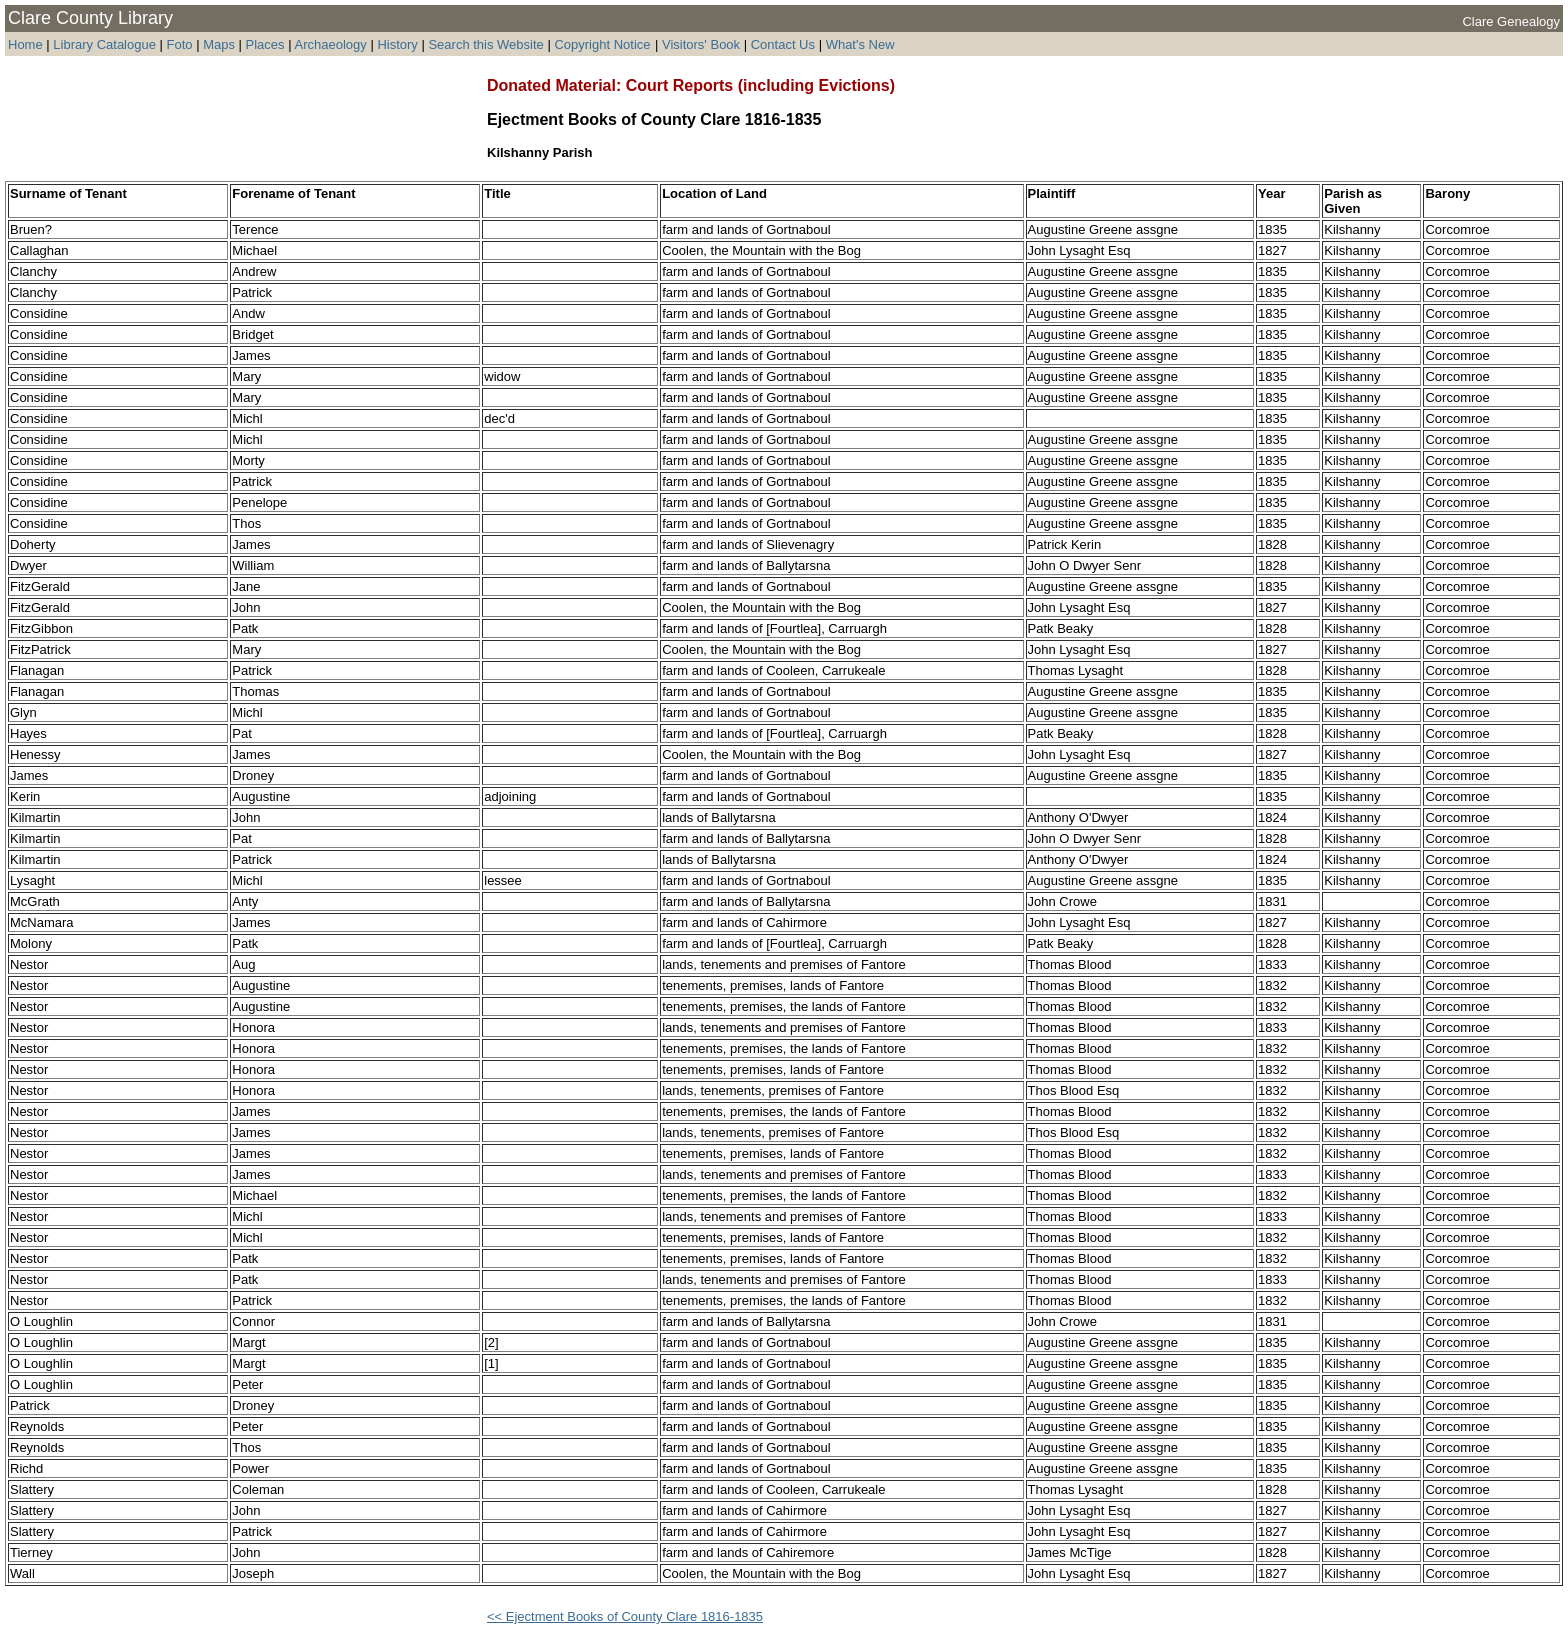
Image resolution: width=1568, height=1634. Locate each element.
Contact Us (783, 44)
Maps (219, 44)
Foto (182, 44)
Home (25, 44)
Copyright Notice (602, 44)
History (397, 44)
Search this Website (485, 44)
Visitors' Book (701, 44)
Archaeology (330, 44)
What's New (860, 44)
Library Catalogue (104, 44)
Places (265, 44)
